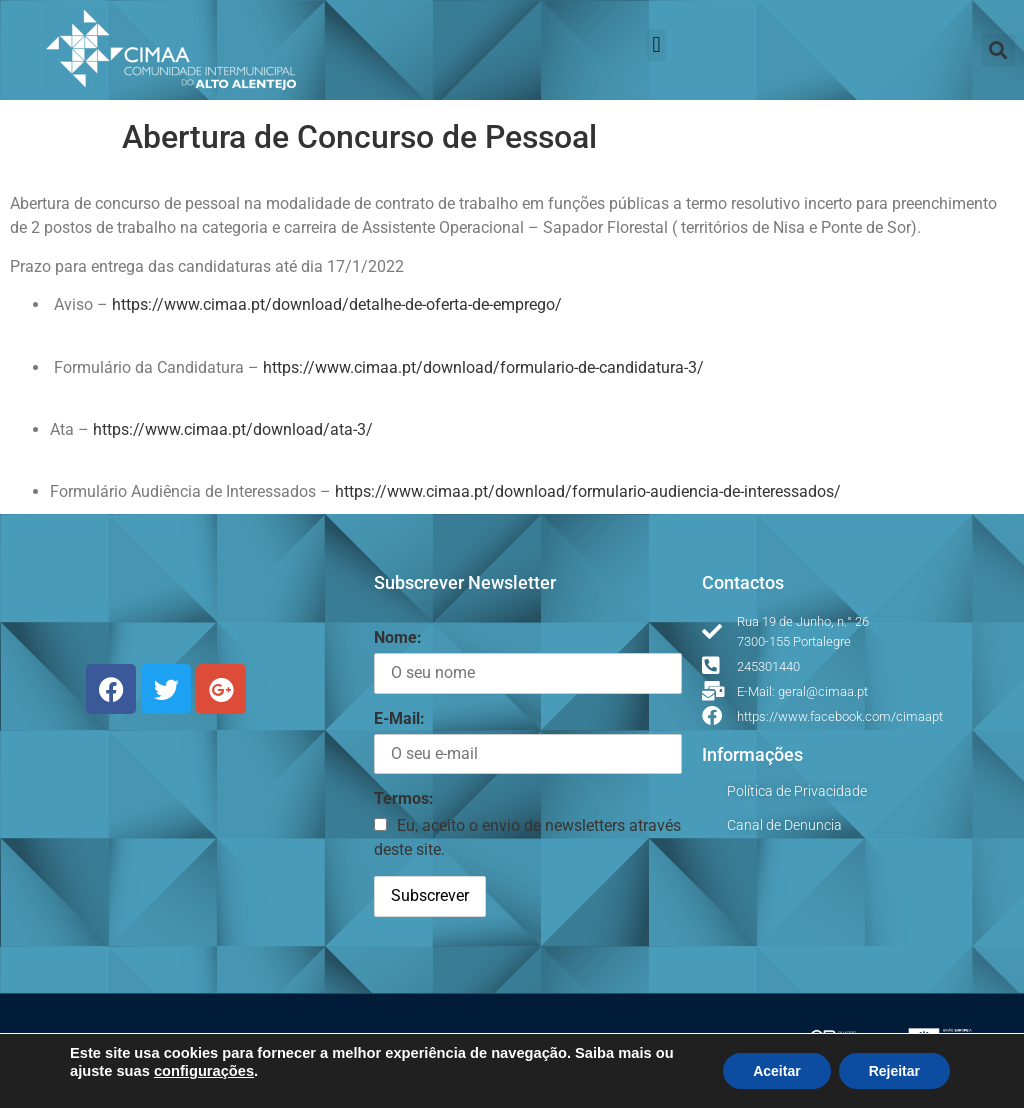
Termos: (404, 798)
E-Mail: (399, 718)
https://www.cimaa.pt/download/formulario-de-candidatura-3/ (483, 367)
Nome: (398, 637)
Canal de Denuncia (784, 825)
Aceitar (776, 1071)
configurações (204, 1071)
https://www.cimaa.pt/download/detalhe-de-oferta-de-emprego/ (337, 304)
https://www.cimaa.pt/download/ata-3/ (233, 429)
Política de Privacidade (797, 791)
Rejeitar (894, 1071)
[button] (656, 45)
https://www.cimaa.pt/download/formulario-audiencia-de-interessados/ (588, 491)
